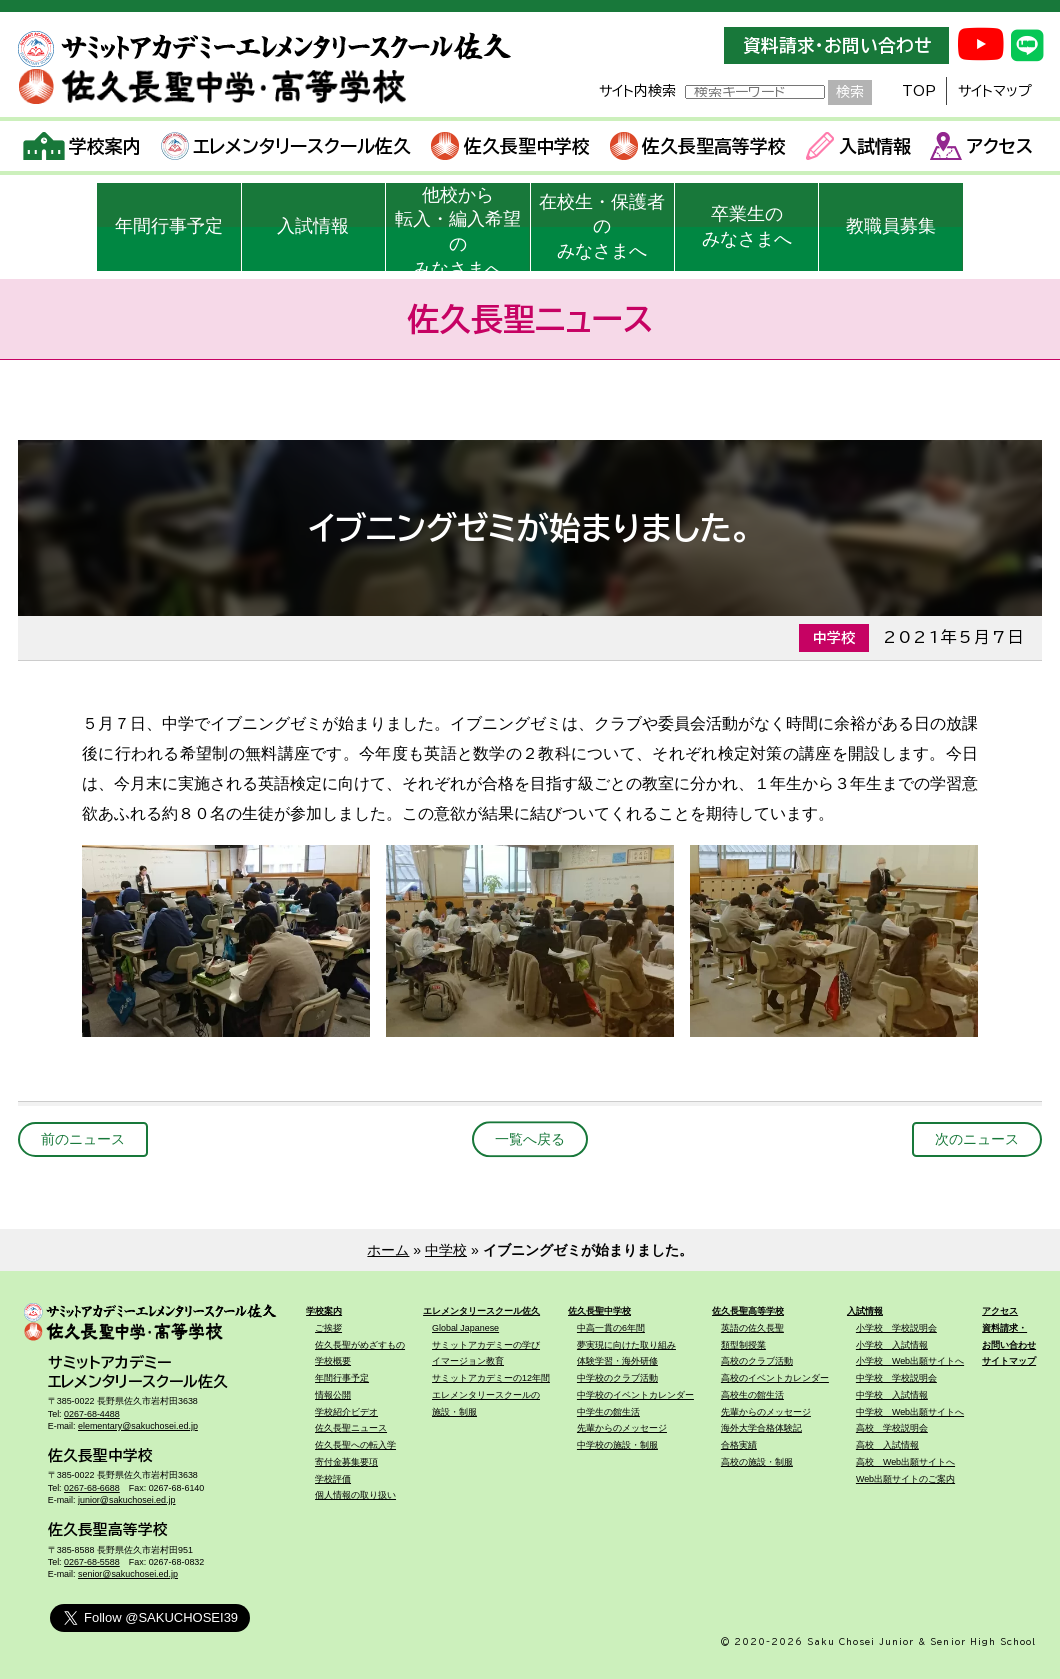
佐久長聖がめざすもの (360, 1345)
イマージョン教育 (468, 1361)
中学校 (446, 1250)
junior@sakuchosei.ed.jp (127, 1500)
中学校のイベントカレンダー (635, 1395)
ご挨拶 (328, 1328)
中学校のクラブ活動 (617, 1378)
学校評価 (333, 1479)
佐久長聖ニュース (351, 1428)
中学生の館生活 (608, 1412)
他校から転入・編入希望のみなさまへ (458, 228)
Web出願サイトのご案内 (905, 1479)
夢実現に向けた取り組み (626, 1345)
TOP (919, 91)
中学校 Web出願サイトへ (910, 1412)
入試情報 (858, 146)
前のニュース (83, 1139)
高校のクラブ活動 (757, 1361)
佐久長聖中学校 (510, 146)
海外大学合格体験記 (761, 1428)
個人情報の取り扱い (355, 1495)
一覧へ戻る (530, 1139)
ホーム (388, 1250)
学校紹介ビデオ (346, 1412)
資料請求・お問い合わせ (837, 45)
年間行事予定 (169, 226)
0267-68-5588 (92, 1562)
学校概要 (333, 1361)
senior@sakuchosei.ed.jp (128, 1574)
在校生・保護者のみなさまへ (602, 227)
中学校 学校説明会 (896, 1378)
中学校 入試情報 (892, 1395)
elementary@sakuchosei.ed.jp (138, 1426)
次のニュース (977, 1139)
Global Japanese (465, 1328)
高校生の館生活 (752, 1395)
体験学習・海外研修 (617, 1361)
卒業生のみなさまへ (747, 226)
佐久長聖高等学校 (698, 146)
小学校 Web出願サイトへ (910, 1361)
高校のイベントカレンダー (775, 1378)
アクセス (981, 146)
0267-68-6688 (92, 1488)
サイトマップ (995, 91)
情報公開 (333, 1395)
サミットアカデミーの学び (486, 1345)
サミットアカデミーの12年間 (491, 1378)
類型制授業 (743, 1345)
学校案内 (82, 146)
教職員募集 (891, 226)
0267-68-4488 (92, 1414)
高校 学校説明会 (892, 1428)
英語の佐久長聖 (752, 1328)
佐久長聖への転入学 (355, 1445)
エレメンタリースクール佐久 (286, 146)
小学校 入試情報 (892, 1345)
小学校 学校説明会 (896, 1328)
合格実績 (739, 1445)
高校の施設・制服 (757, 1462)
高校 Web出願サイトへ (905, 1462)
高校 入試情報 (887, 1445)
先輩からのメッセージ (622, 1428)
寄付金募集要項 (346, 1462)
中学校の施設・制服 (617, 1445)
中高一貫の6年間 (611, 1328)
